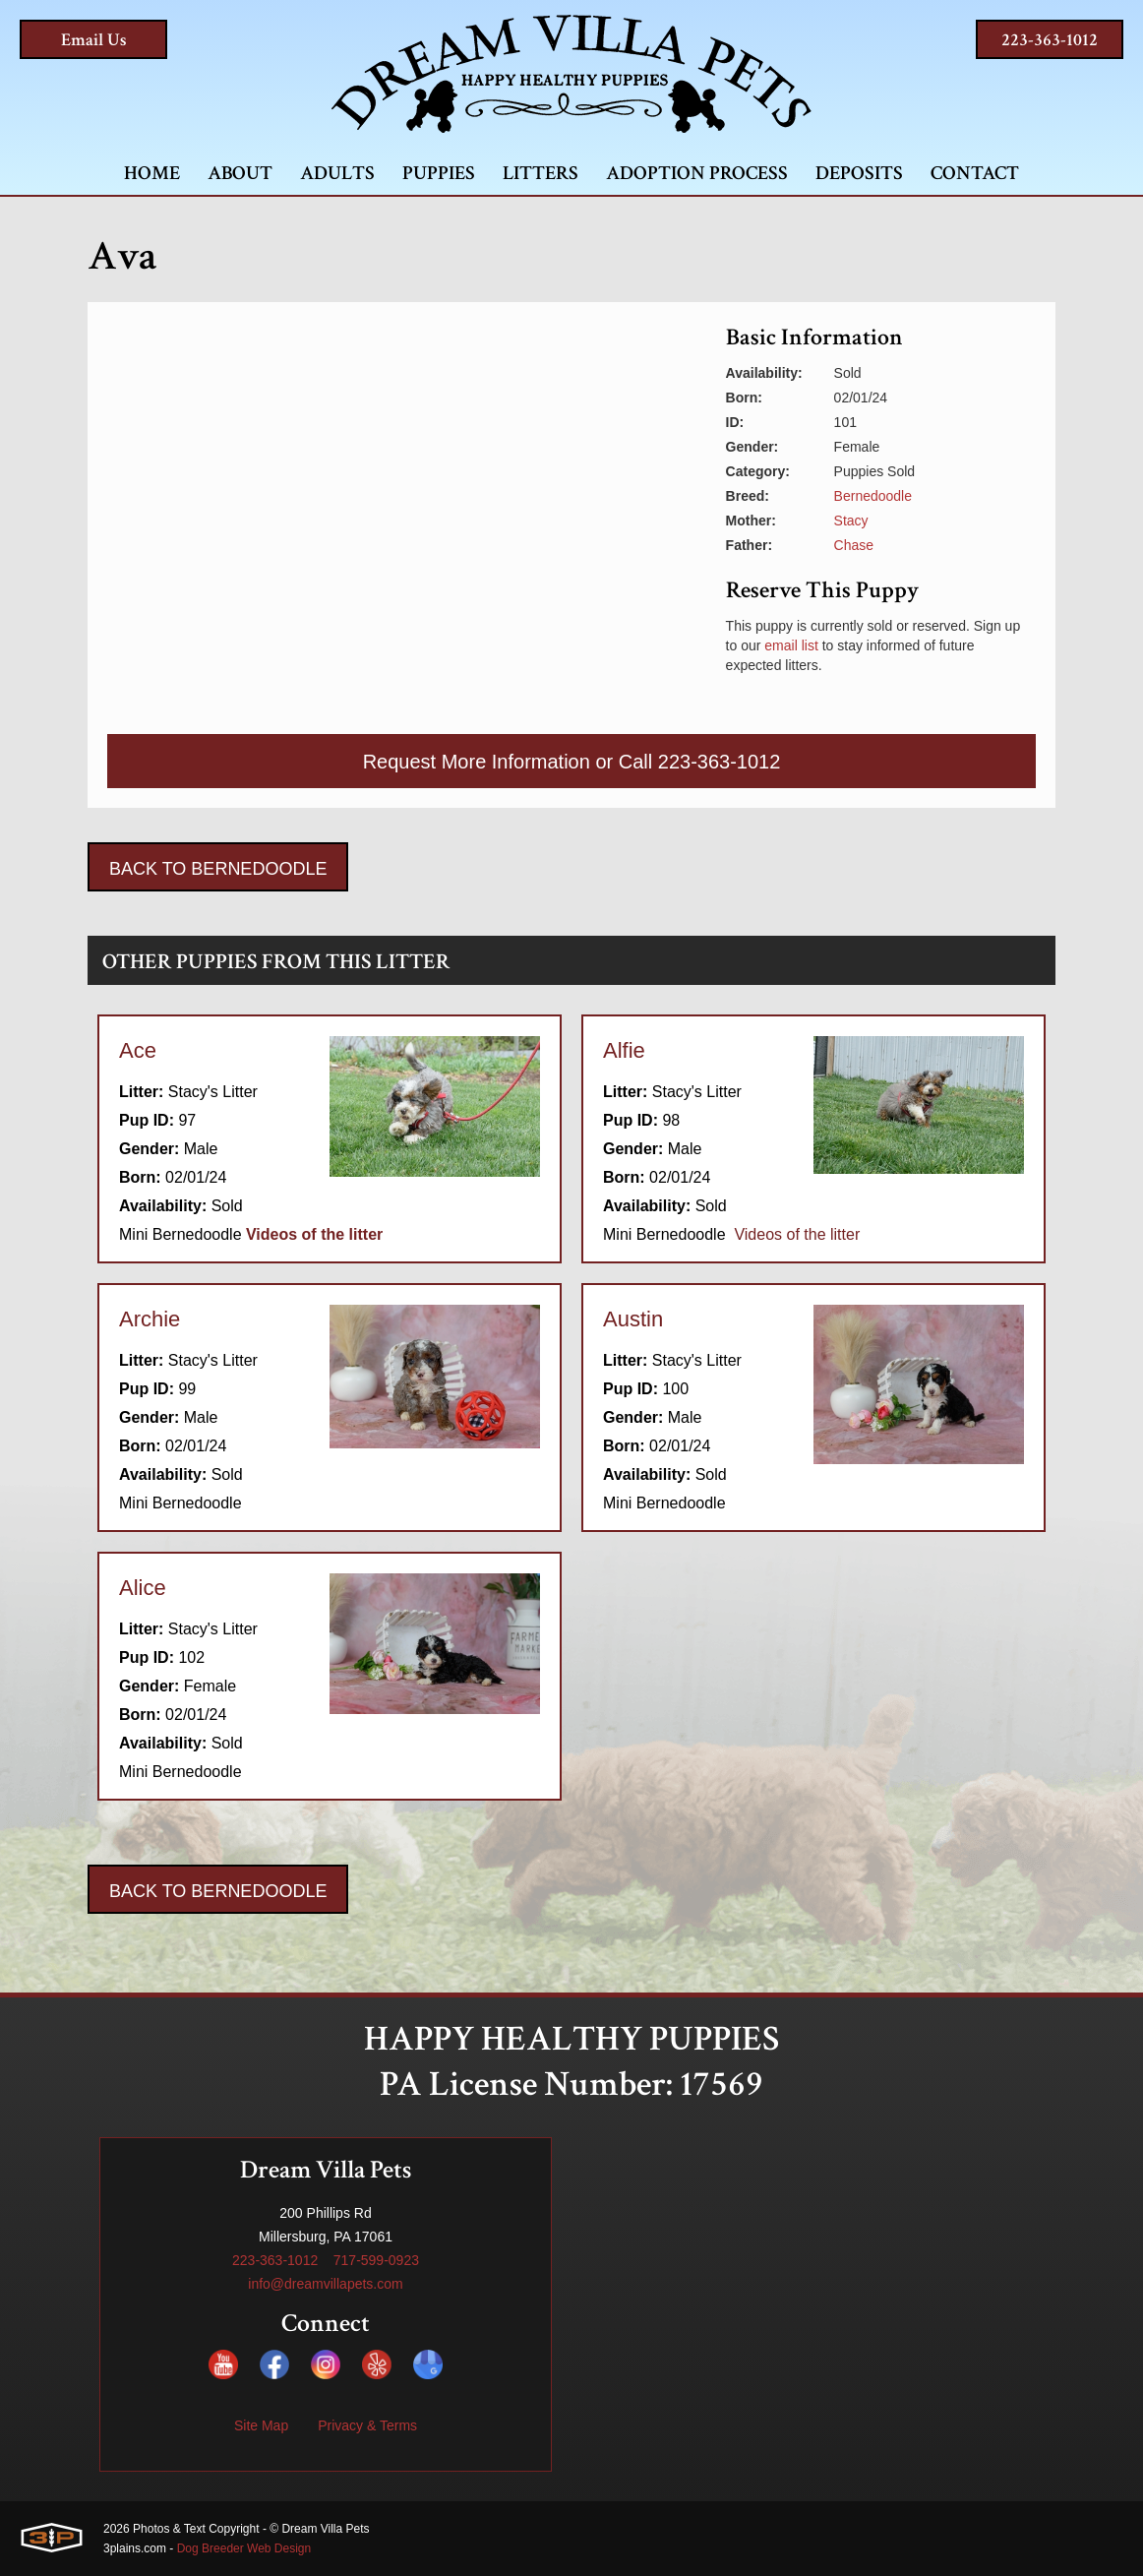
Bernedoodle (873, 496)
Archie (149, 1319)
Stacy (851, 520)
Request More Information (476, 761)
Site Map (261, 2425)
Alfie (624, 1050)
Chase (853, 545)
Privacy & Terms (367, 2425)
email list (790, 645)
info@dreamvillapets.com (325, 2284)
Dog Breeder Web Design (244, 2548)
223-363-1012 (1049, 40)
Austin (633, 1319)
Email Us (94, 40)
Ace (137, 1050)
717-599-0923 (376, 2260)
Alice (142, 1587)
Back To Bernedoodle (218, 869)
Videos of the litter (797, 1234)
